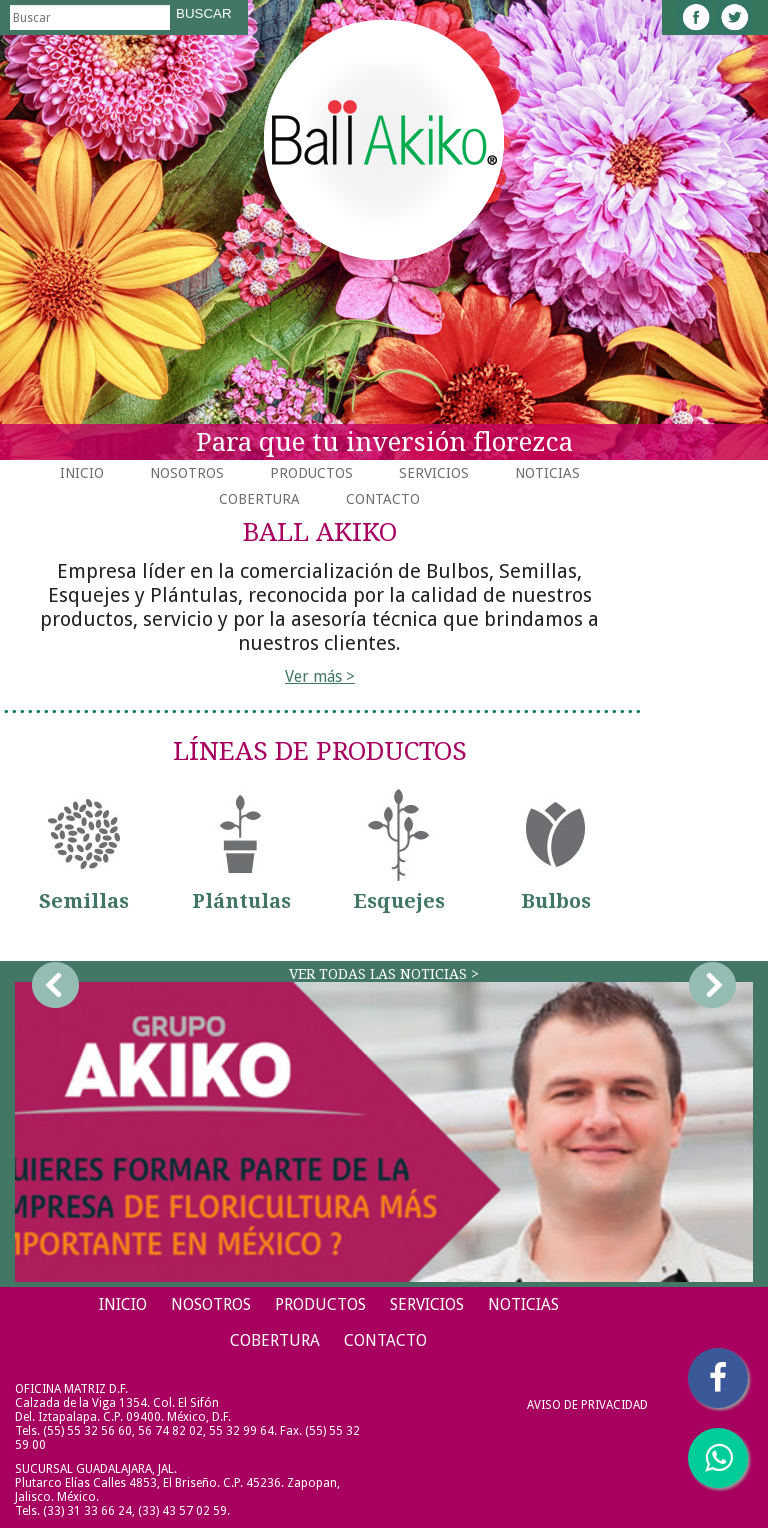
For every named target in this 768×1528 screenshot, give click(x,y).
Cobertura (259, 499)
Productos (311, 473)
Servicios (434, 473)
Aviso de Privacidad (587, 1405)
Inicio (82, 473)
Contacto (383, 499)
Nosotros (187, 473)
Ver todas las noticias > (384, 974)
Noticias (547, 473)
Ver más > (320, 676)
